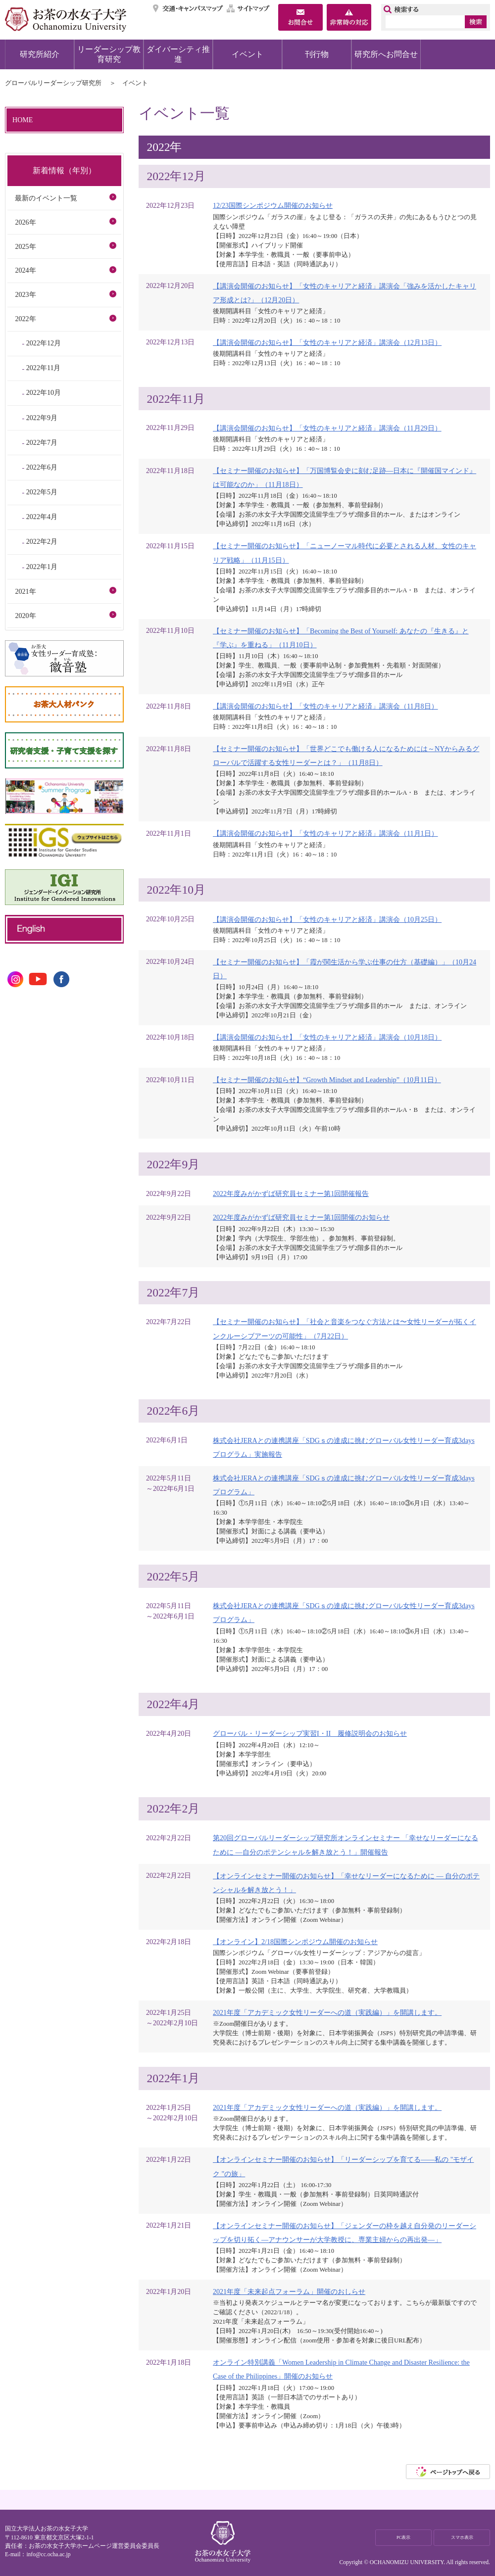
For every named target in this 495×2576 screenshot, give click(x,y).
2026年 (25, 222)
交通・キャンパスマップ (188, 8)
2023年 (25, 294)
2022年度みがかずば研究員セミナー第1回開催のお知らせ (301, 1217)
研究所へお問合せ (386, 54)
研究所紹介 (39, 54)
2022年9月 (41, 418)
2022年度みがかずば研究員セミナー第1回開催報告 (291, 1193)
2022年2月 (41, 541)
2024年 (25, 270)
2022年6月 (41, 467)
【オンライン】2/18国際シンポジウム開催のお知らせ (295, 1942)
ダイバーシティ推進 (178, 54)
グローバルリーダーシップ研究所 (53, 83)
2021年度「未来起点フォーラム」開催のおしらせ (289, 2291)
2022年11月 (43, 368)
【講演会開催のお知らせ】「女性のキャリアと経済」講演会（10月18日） (327, 1037)
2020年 (25, 616)
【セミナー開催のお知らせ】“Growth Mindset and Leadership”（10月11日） (327, 1080)
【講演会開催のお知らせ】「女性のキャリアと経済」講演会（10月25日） (327, 919)
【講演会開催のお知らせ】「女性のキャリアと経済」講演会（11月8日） (325, 706)
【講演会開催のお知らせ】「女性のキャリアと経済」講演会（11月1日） (325, 833)
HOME (22, 120)
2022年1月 (41, 567)
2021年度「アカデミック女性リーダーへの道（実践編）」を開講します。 (327, 2012)
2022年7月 (41, 442)
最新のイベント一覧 (46, 198)
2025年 (25, 246)
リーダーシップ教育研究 (109, 54)
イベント (247, 54)
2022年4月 (41, 517)
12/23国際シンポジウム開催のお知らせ (273, 205)
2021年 (25, 591)
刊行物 (317, 54)
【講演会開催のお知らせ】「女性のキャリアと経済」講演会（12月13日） (327, 342)
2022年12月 (43, 343)
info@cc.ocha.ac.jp (48, 2554)
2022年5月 (41, 492)
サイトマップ (248, 8)
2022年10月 (43, 392)
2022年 (25, 319)
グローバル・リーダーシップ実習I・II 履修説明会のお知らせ (310, 1733)
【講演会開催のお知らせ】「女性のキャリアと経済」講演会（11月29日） (327, 428)
